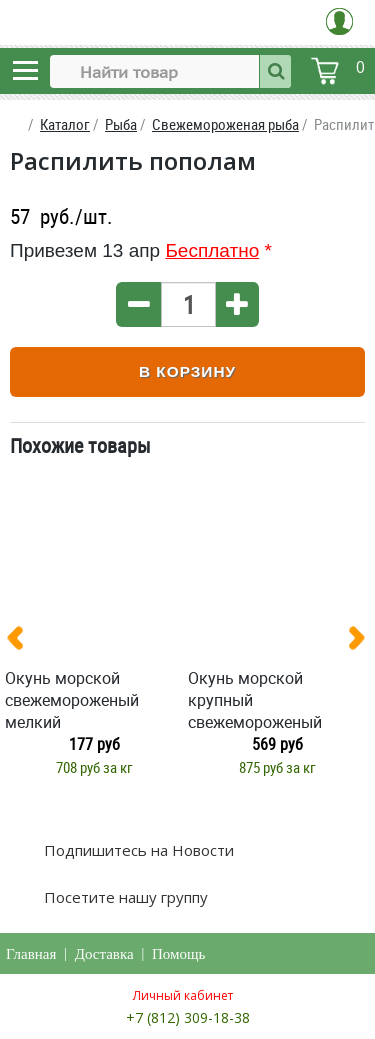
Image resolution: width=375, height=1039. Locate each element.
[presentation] (23, 642)
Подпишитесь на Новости (137, 850)
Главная (31, 954)
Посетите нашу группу (124, 897)
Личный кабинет (183, 995)
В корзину (187, 371)
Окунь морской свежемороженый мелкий (72, 700)
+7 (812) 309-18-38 (188, 1017)
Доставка (104, 954)
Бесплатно (212, 250)
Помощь (178, 954)
